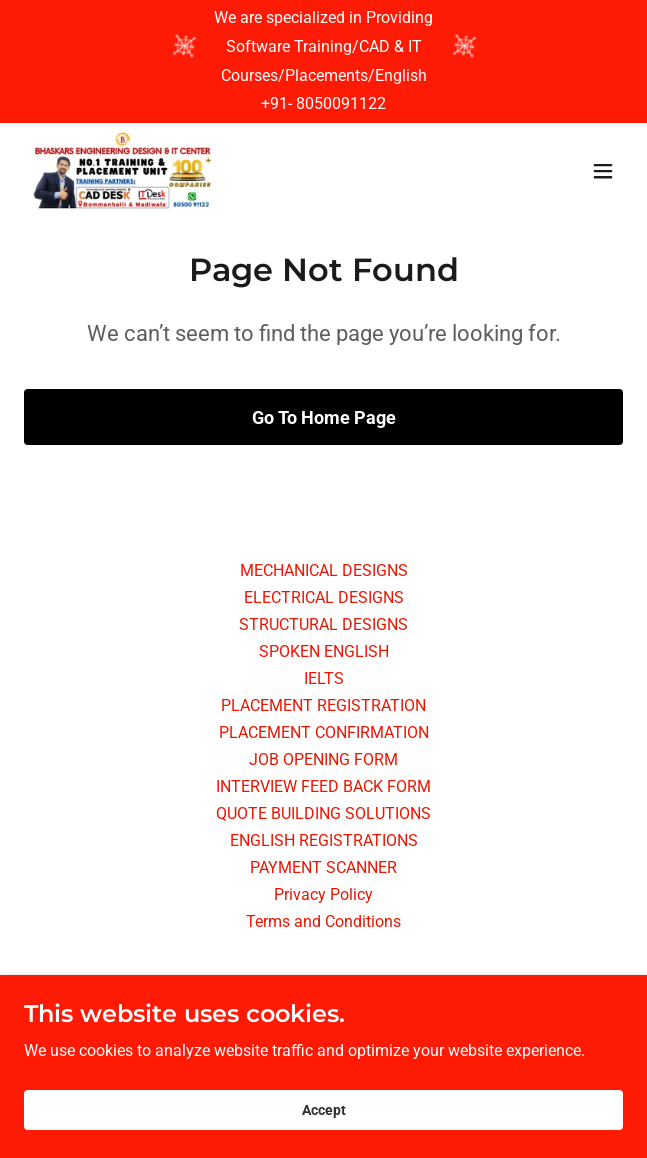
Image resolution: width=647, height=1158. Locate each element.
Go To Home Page (324, 417)
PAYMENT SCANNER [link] (323, 867)
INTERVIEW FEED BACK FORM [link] (323, 786)
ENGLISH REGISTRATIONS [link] (324, 840)
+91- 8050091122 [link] (323, 103)
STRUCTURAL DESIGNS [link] (323, 624)
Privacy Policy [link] (323, 894)
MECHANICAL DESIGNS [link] (324, 570)
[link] (122, 171)
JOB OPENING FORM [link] (323, 759)
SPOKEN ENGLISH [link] (324, 651)
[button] (603, 171)
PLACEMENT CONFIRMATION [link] (324, 732)
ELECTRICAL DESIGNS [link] (324, 597)
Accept (324, 1138)
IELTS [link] (324, 678)
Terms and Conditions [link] (323, 921)
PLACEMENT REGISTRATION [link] (323, 705)
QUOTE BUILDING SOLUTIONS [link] (323, 813)
